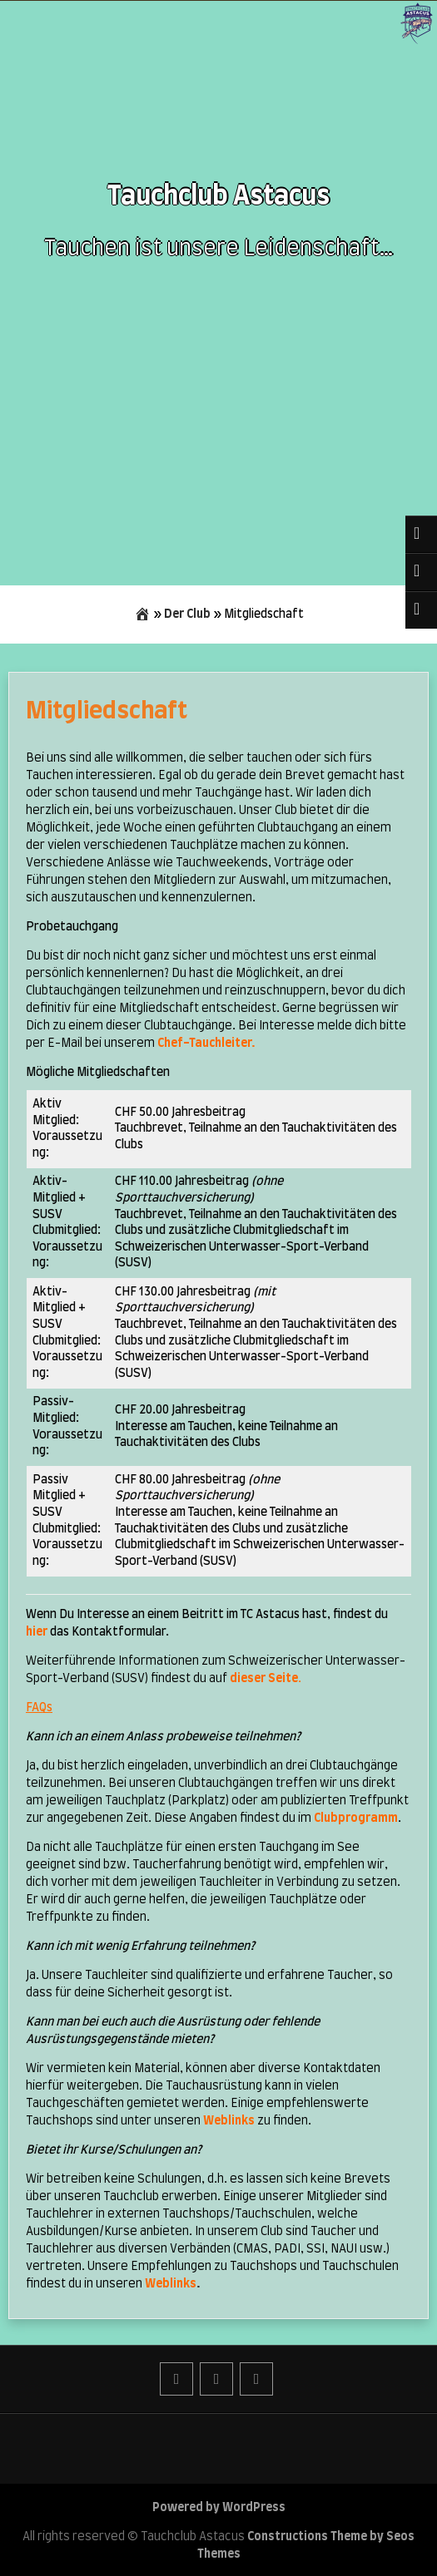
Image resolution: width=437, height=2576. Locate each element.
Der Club (187, 614)
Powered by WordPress (219, 2508)
